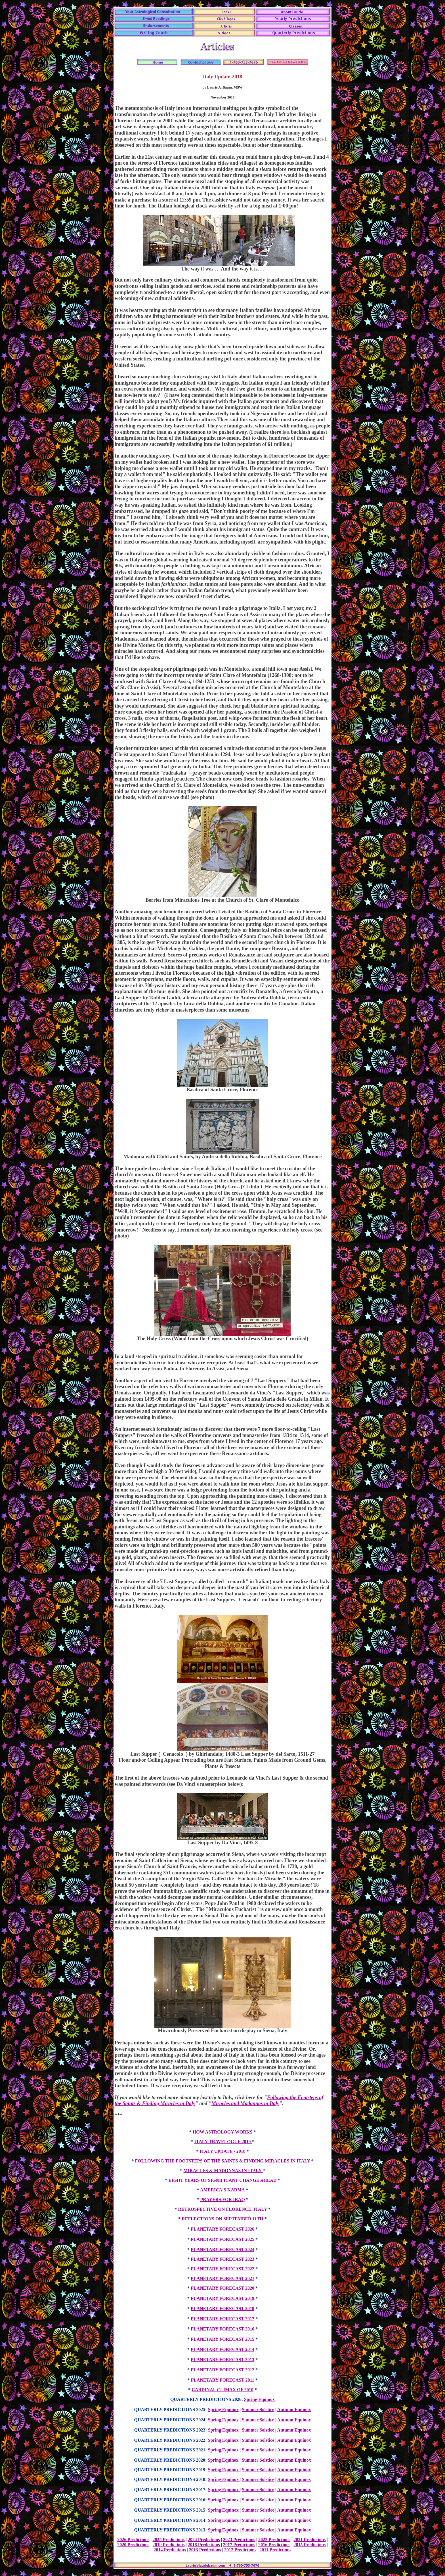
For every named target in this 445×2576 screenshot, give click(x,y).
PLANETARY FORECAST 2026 (222, 2229)
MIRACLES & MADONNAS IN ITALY (223, 2170)
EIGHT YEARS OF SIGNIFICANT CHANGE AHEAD (223, 2180)
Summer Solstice (258, 2409)
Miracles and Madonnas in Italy (245, 2103)
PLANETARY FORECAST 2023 (222, 2259)
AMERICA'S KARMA (222, 2189)
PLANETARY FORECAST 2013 (222, 2359)
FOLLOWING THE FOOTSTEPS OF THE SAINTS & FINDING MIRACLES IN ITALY (223, 2160)
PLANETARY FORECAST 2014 (222, 2349)
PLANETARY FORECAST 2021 (222, 2278)
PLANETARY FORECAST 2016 (222, 2329)
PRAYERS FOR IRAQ (222, 2199)
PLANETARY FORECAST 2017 (222, 2318)
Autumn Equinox (294, 2409)
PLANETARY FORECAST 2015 (222, 2339)
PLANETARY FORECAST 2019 (222, 2298)
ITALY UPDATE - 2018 (222, 2151)
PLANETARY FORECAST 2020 (222, 2288)
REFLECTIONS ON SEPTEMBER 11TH (223, 2218)
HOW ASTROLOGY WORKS (222, 2132)
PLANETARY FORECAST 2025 (222, 2239)
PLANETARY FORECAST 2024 (222, 2249)
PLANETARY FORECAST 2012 (222, 2369)
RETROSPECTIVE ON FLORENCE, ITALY (222, 2209)
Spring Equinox (259, 2399)
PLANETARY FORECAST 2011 (222, 2380)
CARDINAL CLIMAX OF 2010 (222, 2389)
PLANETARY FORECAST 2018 (222, 2308)
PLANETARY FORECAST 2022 (222, 2268)
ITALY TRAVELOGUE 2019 (223, 2141)
